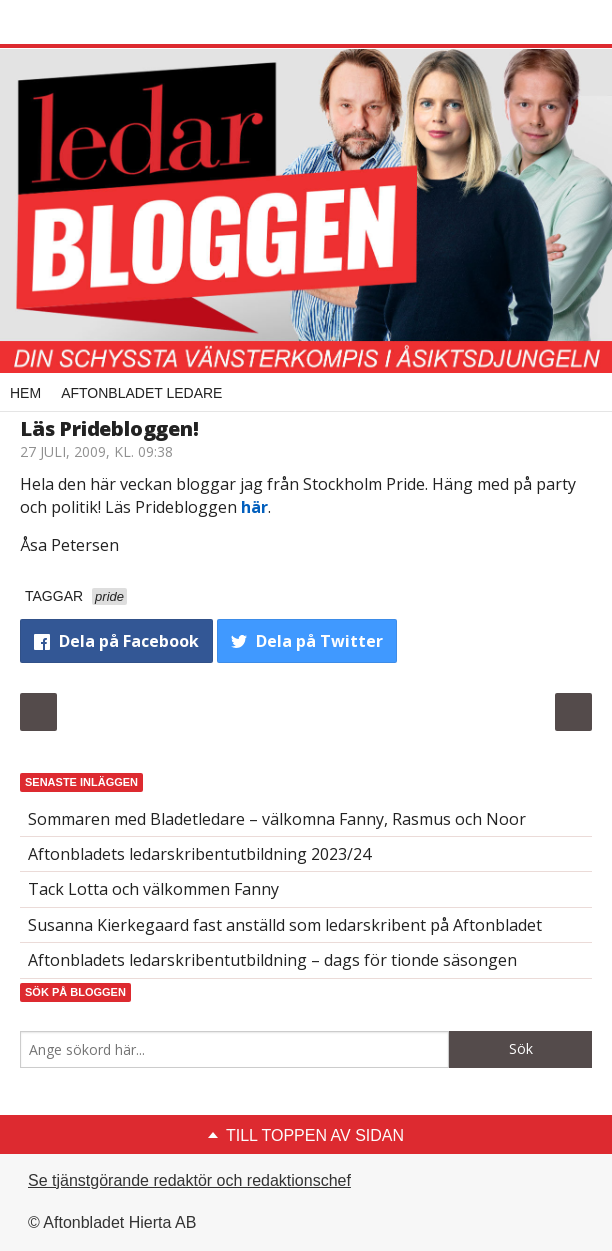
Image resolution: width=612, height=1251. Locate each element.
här (254, 507)
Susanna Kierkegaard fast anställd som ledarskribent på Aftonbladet (285, 925)
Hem (25, 393)
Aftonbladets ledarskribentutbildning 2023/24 (199, 854)
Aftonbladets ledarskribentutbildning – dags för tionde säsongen (272, 960)
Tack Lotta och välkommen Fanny (153, 889)
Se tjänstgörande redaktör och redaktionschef (189, 1180)
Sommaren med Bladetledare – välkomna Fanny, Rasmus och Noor (277, 819)
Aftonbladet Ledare (141, 393)
